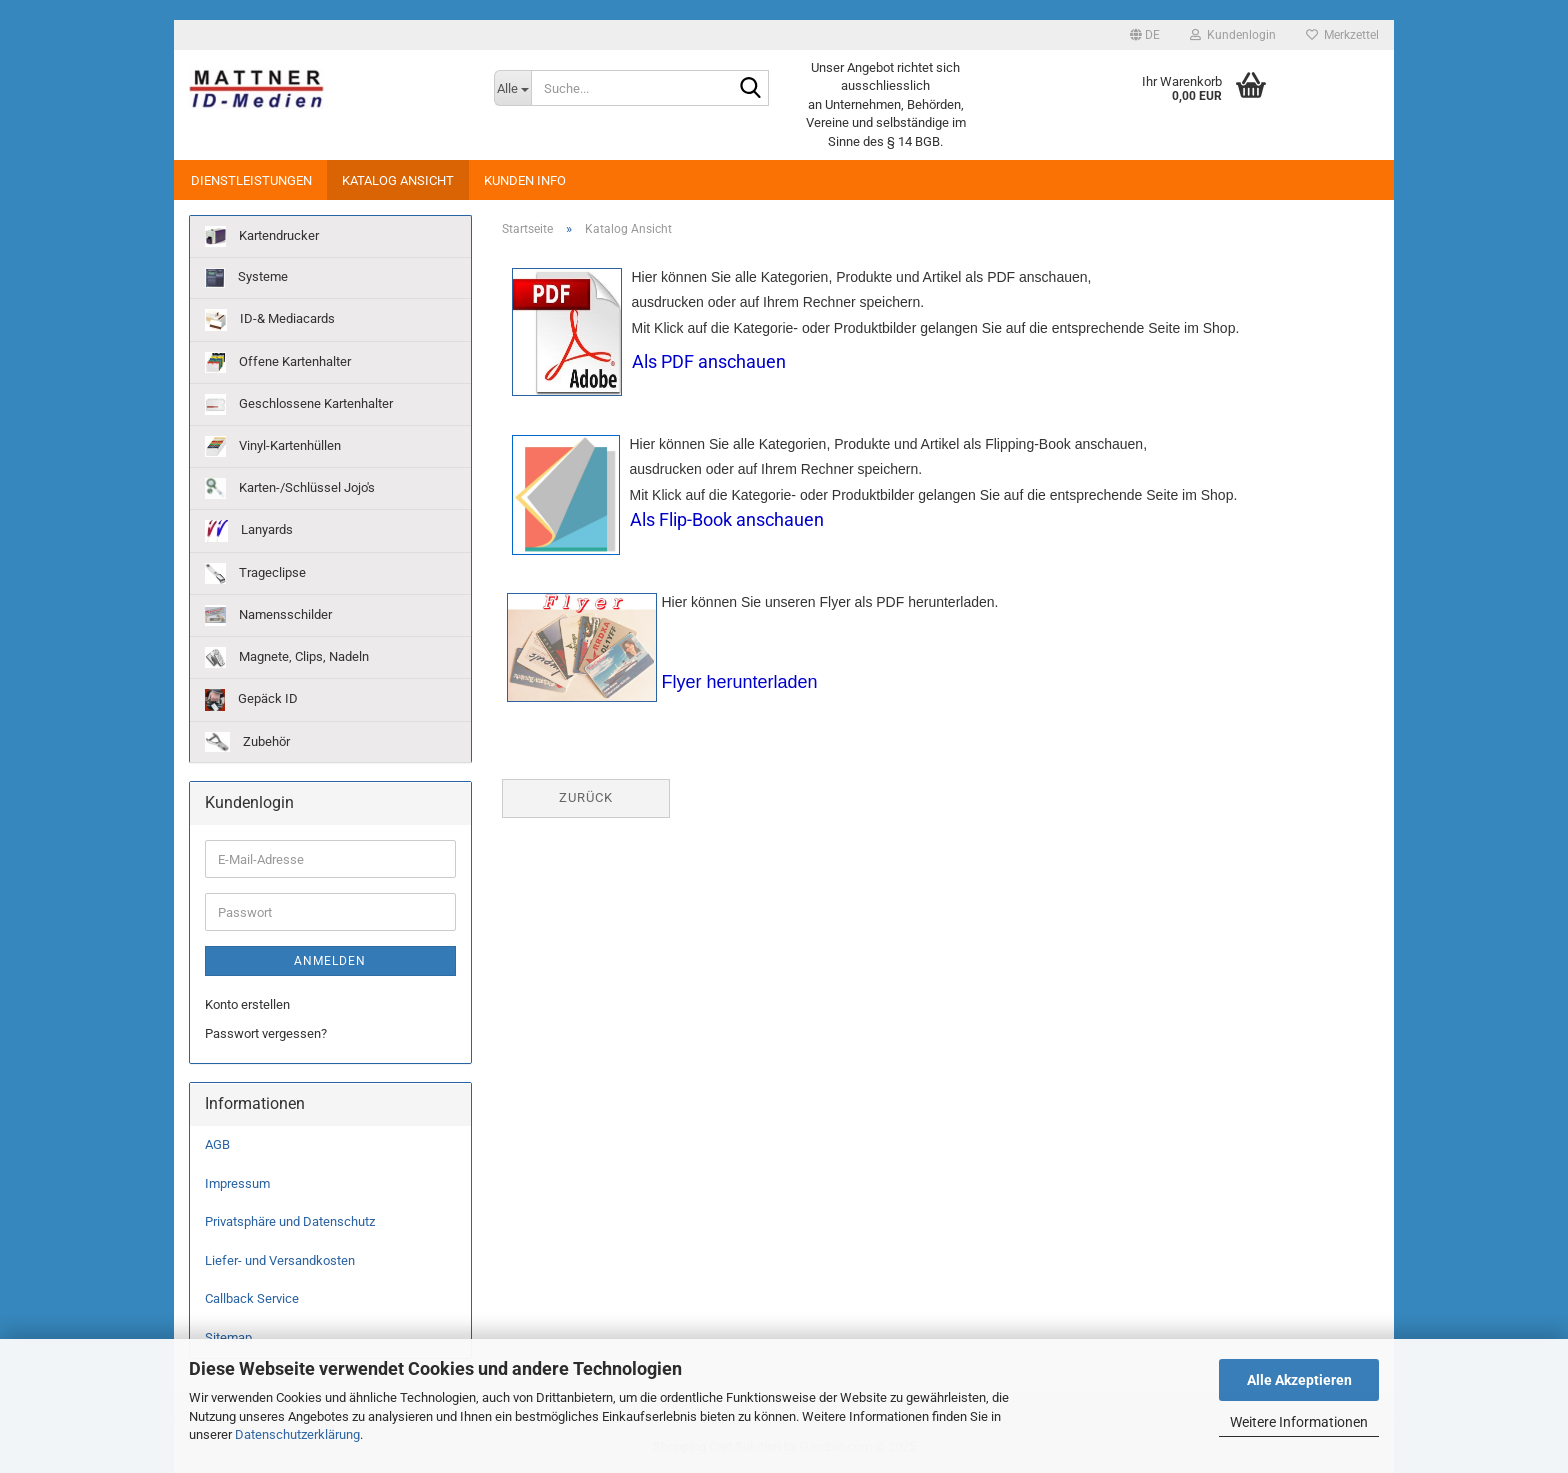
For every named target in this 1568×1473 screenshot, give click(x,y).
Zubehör (247, 742)
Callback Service (252, 1298)
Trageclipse (255, 573)
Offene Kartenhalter (278, 362)
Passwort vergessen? (266, 1033)
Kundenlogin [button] (1233, 35)
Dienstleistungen (251, 180)
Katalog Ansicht (398, 180)
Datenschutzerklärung (297, 1434)
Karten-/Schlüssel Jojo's (290, 488)
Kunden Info (525, 180)
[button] (1145, 35)
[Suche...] (512, 88)
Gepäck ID (251, 700)
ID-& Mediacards (270, 320)
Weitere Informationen (1299, 1422)
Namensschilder (268, 615)
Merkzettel (1342, 35)
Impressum (237, 1183)
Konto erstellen (247, 1004)
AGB (217, 1144)
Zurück (586, 797)
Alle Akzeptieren (1299, 1380)
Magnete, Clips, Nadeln (287, 657)
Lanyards (249, 531)
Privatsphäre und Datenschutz (290, 1221)
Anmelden (330, 961)
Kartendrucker (262, 236)
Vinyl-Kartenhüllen (273, 446)
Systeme (246, 278)
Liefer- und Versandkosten (280, 1260)
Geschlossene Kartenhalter (299, 404)
